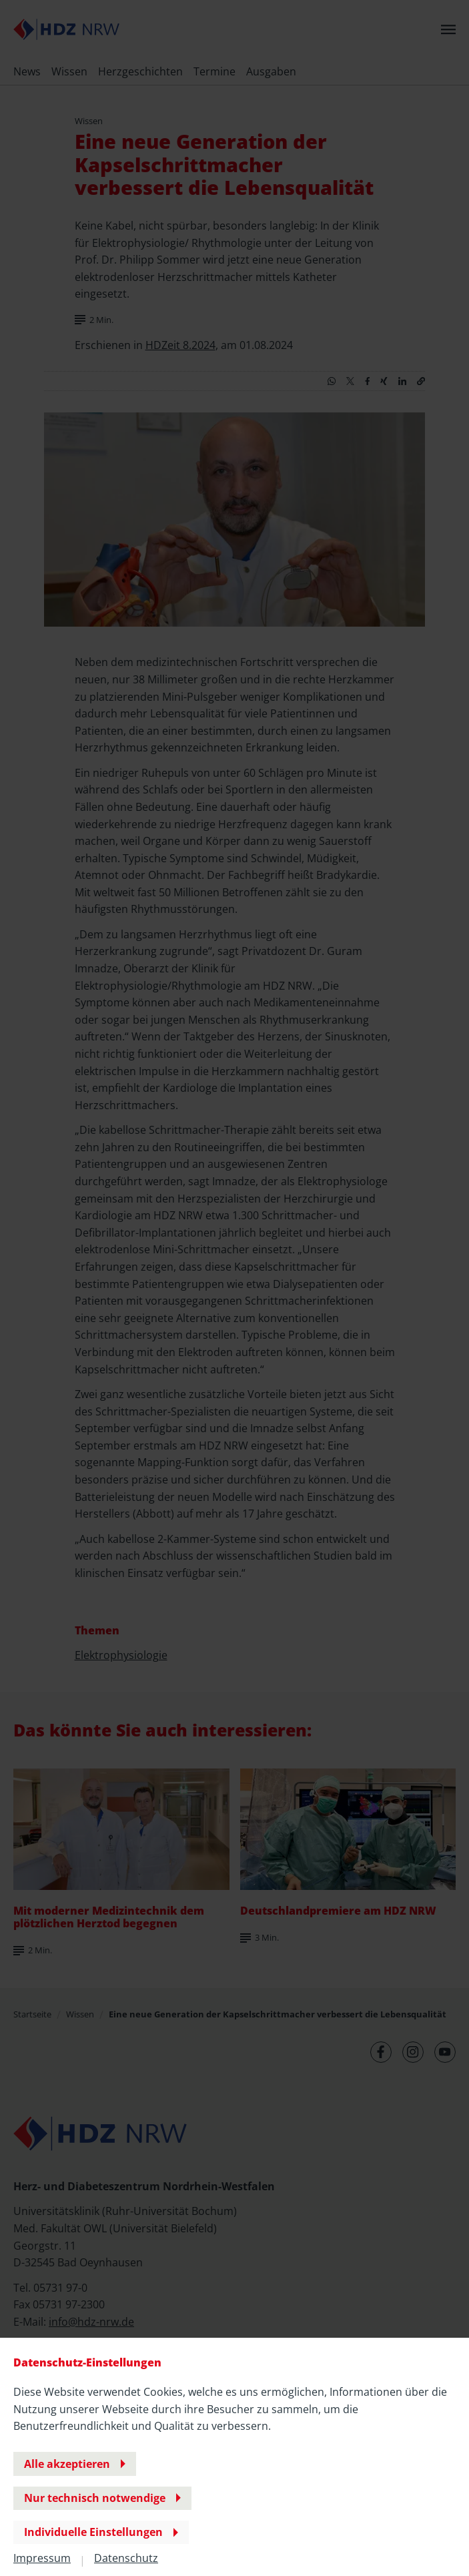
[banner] (234, 1288)
